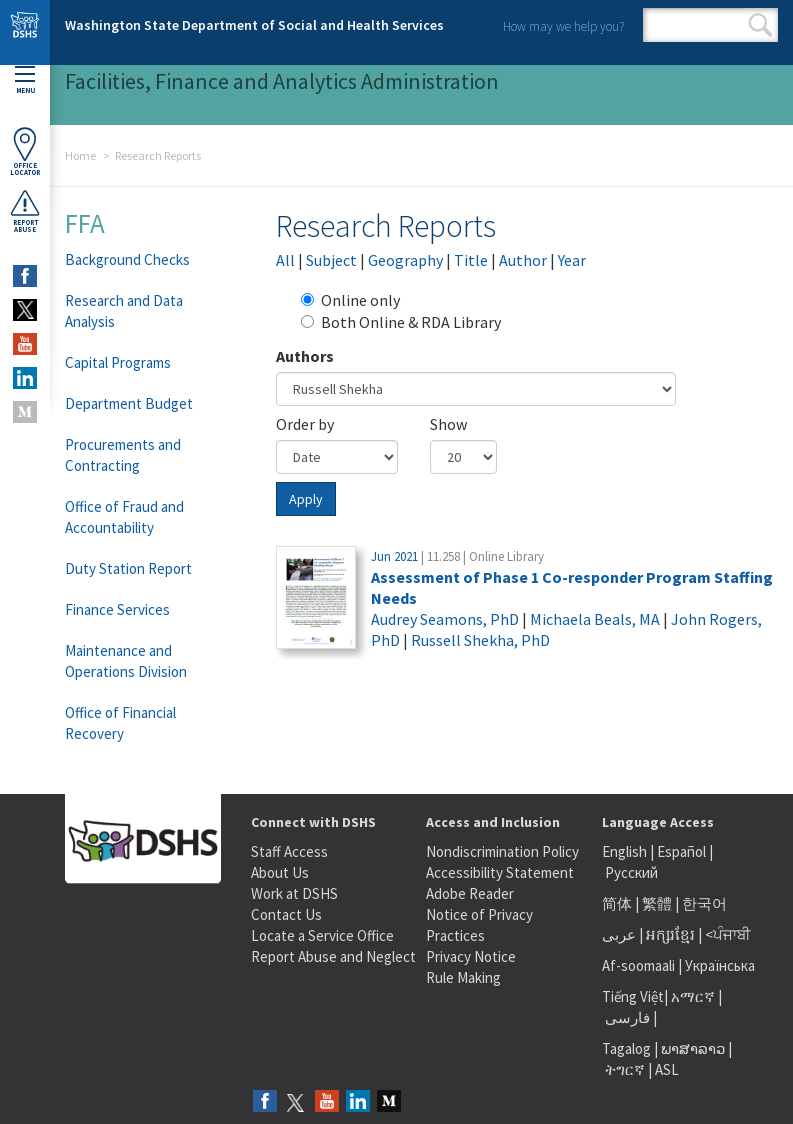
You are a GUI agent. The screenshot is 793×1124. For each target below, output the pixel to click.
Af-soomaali (638, 965)
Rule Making (463, 977)
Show (448, 424)
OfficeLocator (25, 151)
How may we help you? (563, 26)
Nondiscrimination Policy (502, 851)
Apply (306, 499)
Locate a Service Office (322, 935)
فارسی (626, 1017)
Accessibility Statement (500, 872)
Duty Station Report (128, 568)
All (285, 260)
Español (681, 851)
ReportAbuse (25, 211)
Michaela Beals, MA (595, 619)
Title (471, 260)
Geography (405, 260)
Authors (305, 356)
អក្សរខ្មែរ (670, 934)
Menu (25, 80)
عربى (619, 934)
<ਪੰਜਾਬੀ (728, 934)
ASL (667, 1069)
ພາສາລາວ (693, 1048)
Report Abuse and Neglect (333, 956)
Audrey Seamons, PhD (445, 619)
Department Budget (129, 403)
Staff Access (289, 851)
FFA (85, 223)
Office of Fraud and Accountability (124, 517)
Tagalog (626, 1048)
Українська (720, 965)
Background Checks (127, 259)
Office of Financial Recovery (120, 723)
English (626, 851)
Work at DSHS (294, 893)
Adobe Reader (470, 893)
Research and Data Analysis (124, 311)
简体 (617, 903)
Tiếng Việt (633, 996)
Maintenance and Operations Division (126, 661)
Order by (305, 424)
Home (80, 155)
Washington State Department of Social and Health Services (254, 25)
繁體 (658, 903)
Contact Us (286, 914)
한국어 (704, 903)
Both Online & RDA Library (401, 322)
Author (523, 260)
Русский (631, 872)
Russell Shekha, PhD (480, 640)
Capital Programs (118, 362)
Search (760, 25)
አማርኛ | (696, 996)
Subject (331, 260)
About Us (280, 872)
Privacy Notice (471, 956)
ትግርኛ (625, 1069)
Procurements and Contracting (123, 455)
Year (572, 260)
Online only (350, 300)
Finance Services (117, 609)
